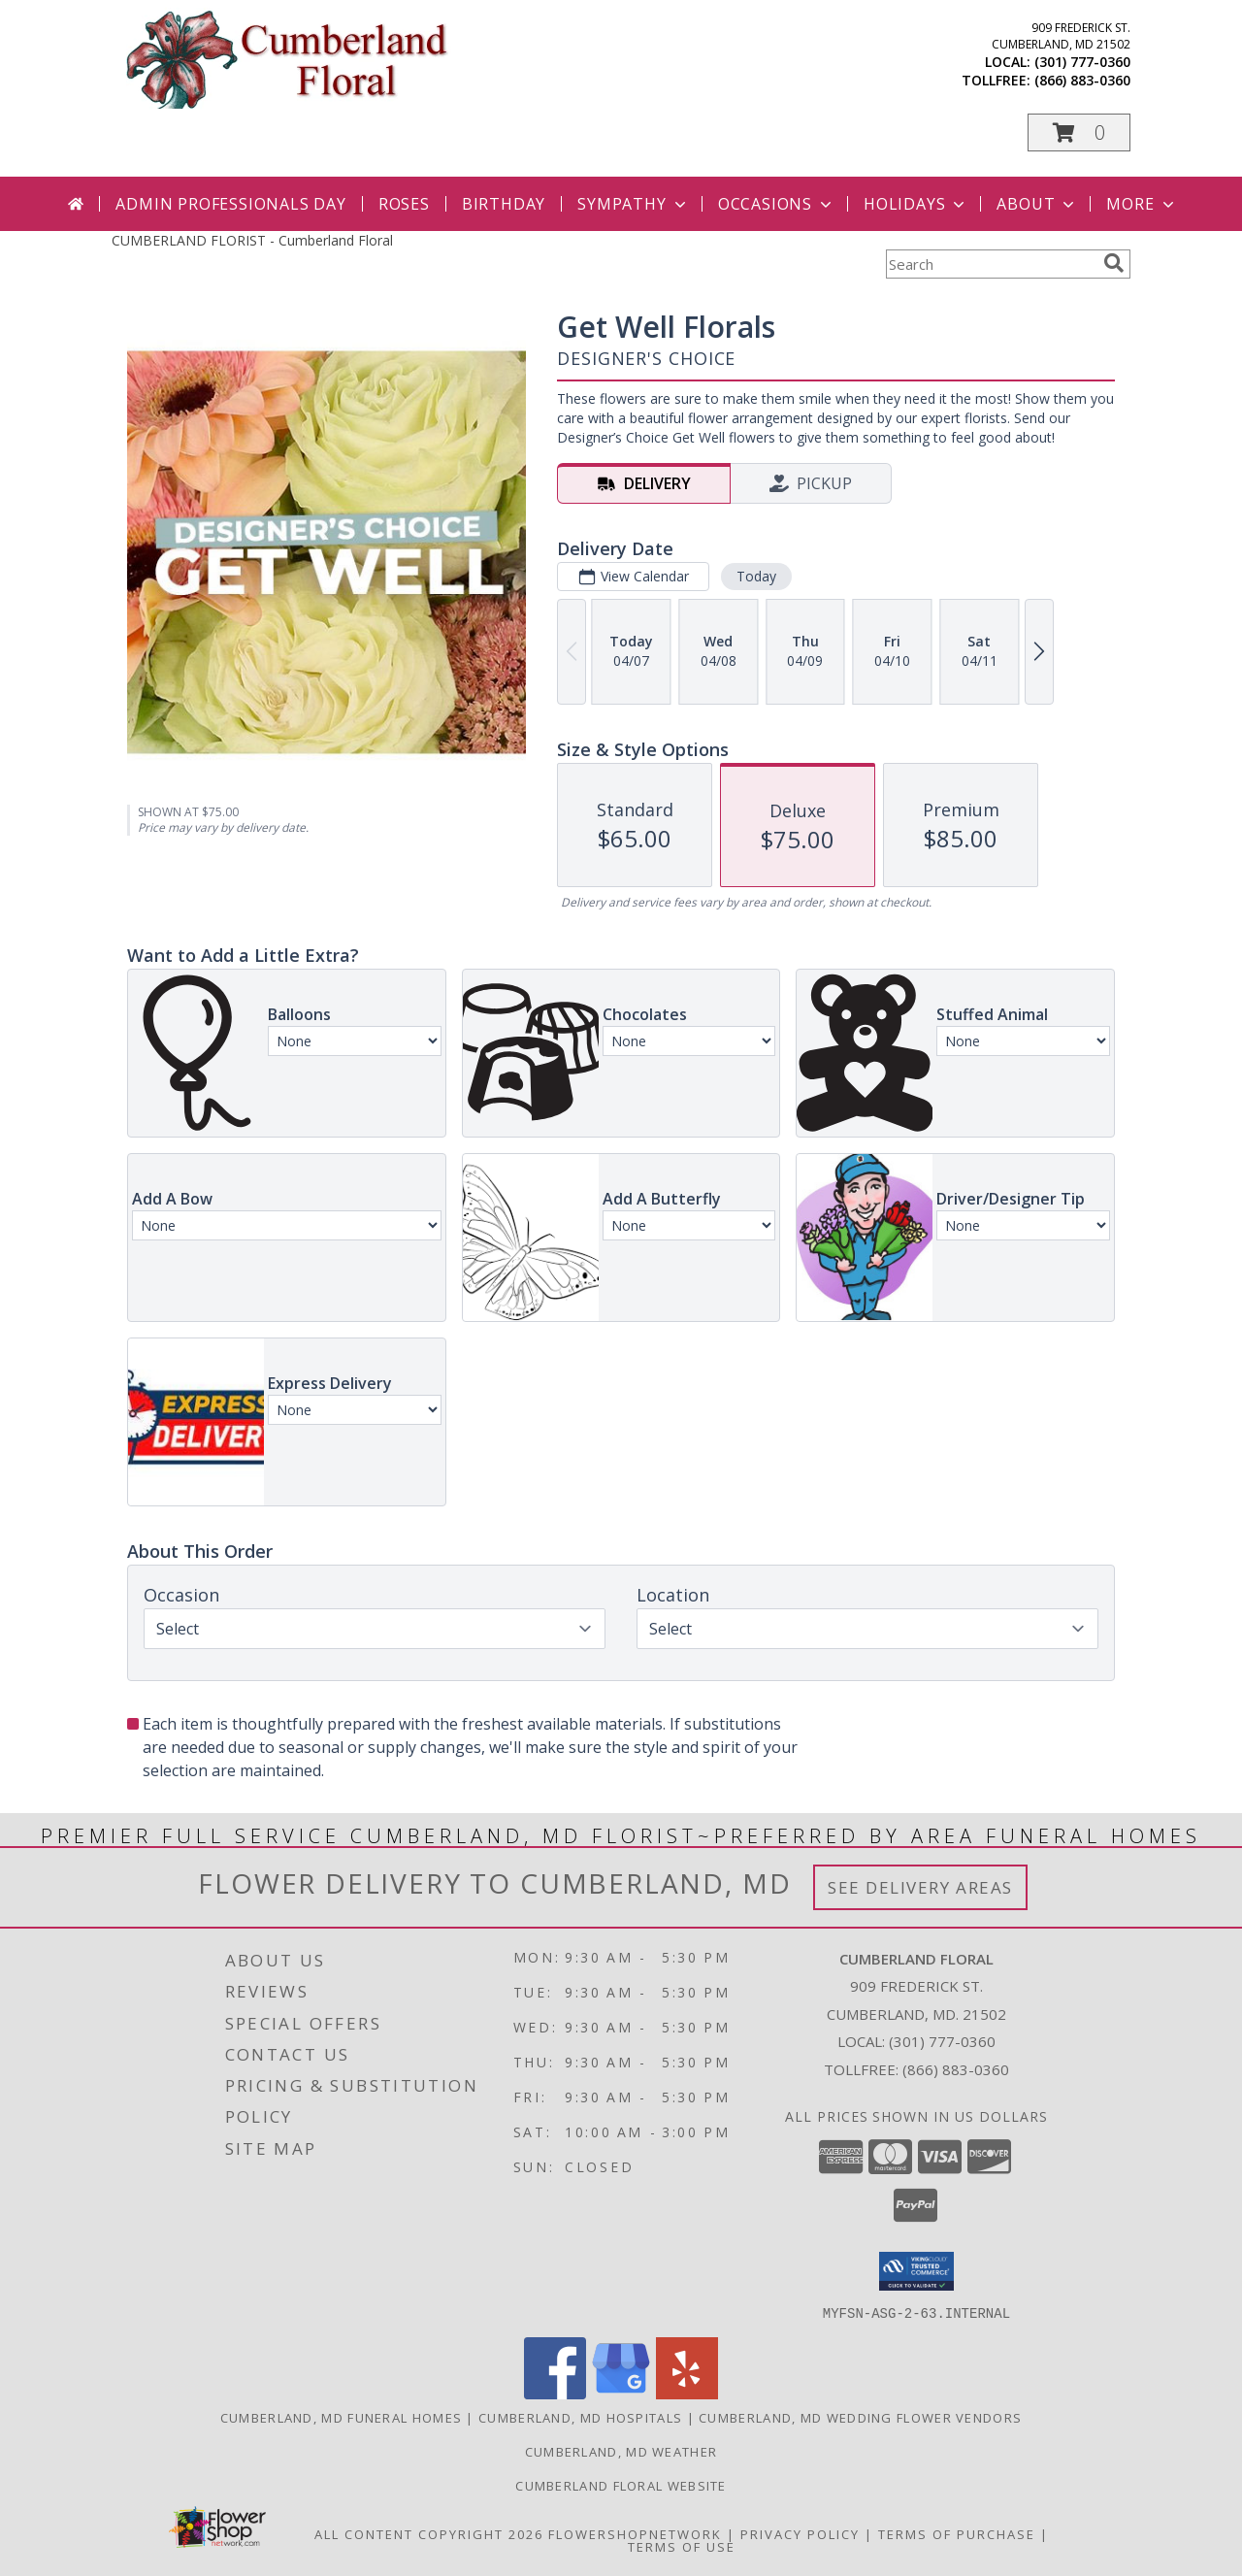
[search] (1113, 263)
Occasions (776, 204)
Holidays (916, 204)
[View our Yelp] (687, 2393)
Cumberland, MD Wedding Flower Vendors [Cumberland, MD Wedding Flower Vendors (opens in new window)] (860, 2417)
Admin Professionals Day (230, 204)
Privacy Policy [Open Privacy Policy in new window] (800, 2533)
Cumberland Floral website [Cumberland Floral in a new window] (621, 2484)
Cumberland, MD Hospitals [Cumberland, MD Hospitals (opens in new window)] (580, 2417)
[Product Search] (991, 264)
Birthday (503, 204)
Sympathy (633, 204)
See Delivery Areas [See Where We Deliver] (920, 1887)
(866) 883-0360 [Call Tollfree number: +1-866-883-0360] (955, 2069)
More (1141, 204)
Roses (404, 204)
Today (756, 576)
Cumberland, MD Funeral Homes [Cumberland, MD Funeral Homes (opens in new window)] (341, 2417)
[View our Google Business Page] (621, 2393)
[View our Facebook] (555, 2393)
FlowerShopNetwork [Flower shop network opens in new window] (635, 2533)
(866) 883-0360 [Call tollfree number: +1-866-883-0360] (1082, 80)
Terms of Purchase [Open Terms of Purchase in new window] (956, 2533)
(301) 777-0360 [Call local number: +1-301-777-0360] (1082, 61)
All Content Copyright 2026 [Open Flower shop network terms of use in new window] (428, 2533)
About (1037, 204)
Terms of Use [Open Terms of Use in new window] (681, 2546)
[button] (1079, 132)
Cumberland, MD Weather (621, 2451)
